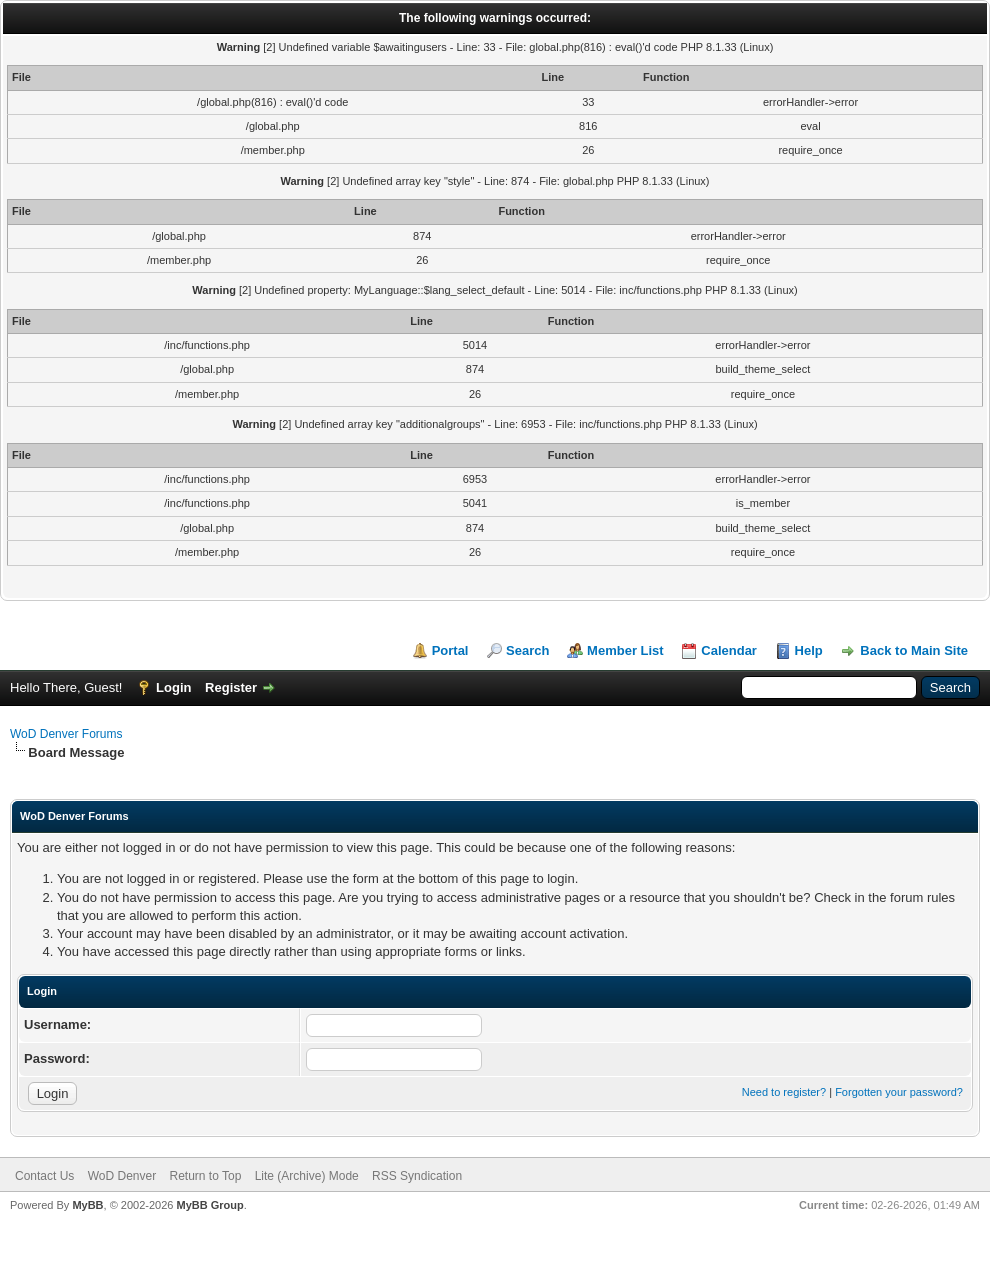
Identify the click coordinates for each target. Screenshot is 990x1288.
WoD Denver (122, 1176)
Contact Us (44, 1176)
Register (231, 687)
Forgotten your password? (899, 1092)
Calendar (729, 650)
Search (527, 650)
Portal (450, 650)
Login (173, 687)
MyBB (87, 1205)
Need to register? (784, 1092)
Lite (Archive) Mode (307, 1176)
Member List (625, 650)
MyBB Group (209, 1205)
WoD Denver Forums (66, 734)
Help (809, 650)
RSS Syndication (417, 1176)
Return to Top (206, 1176)
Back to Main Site (914, 650)
